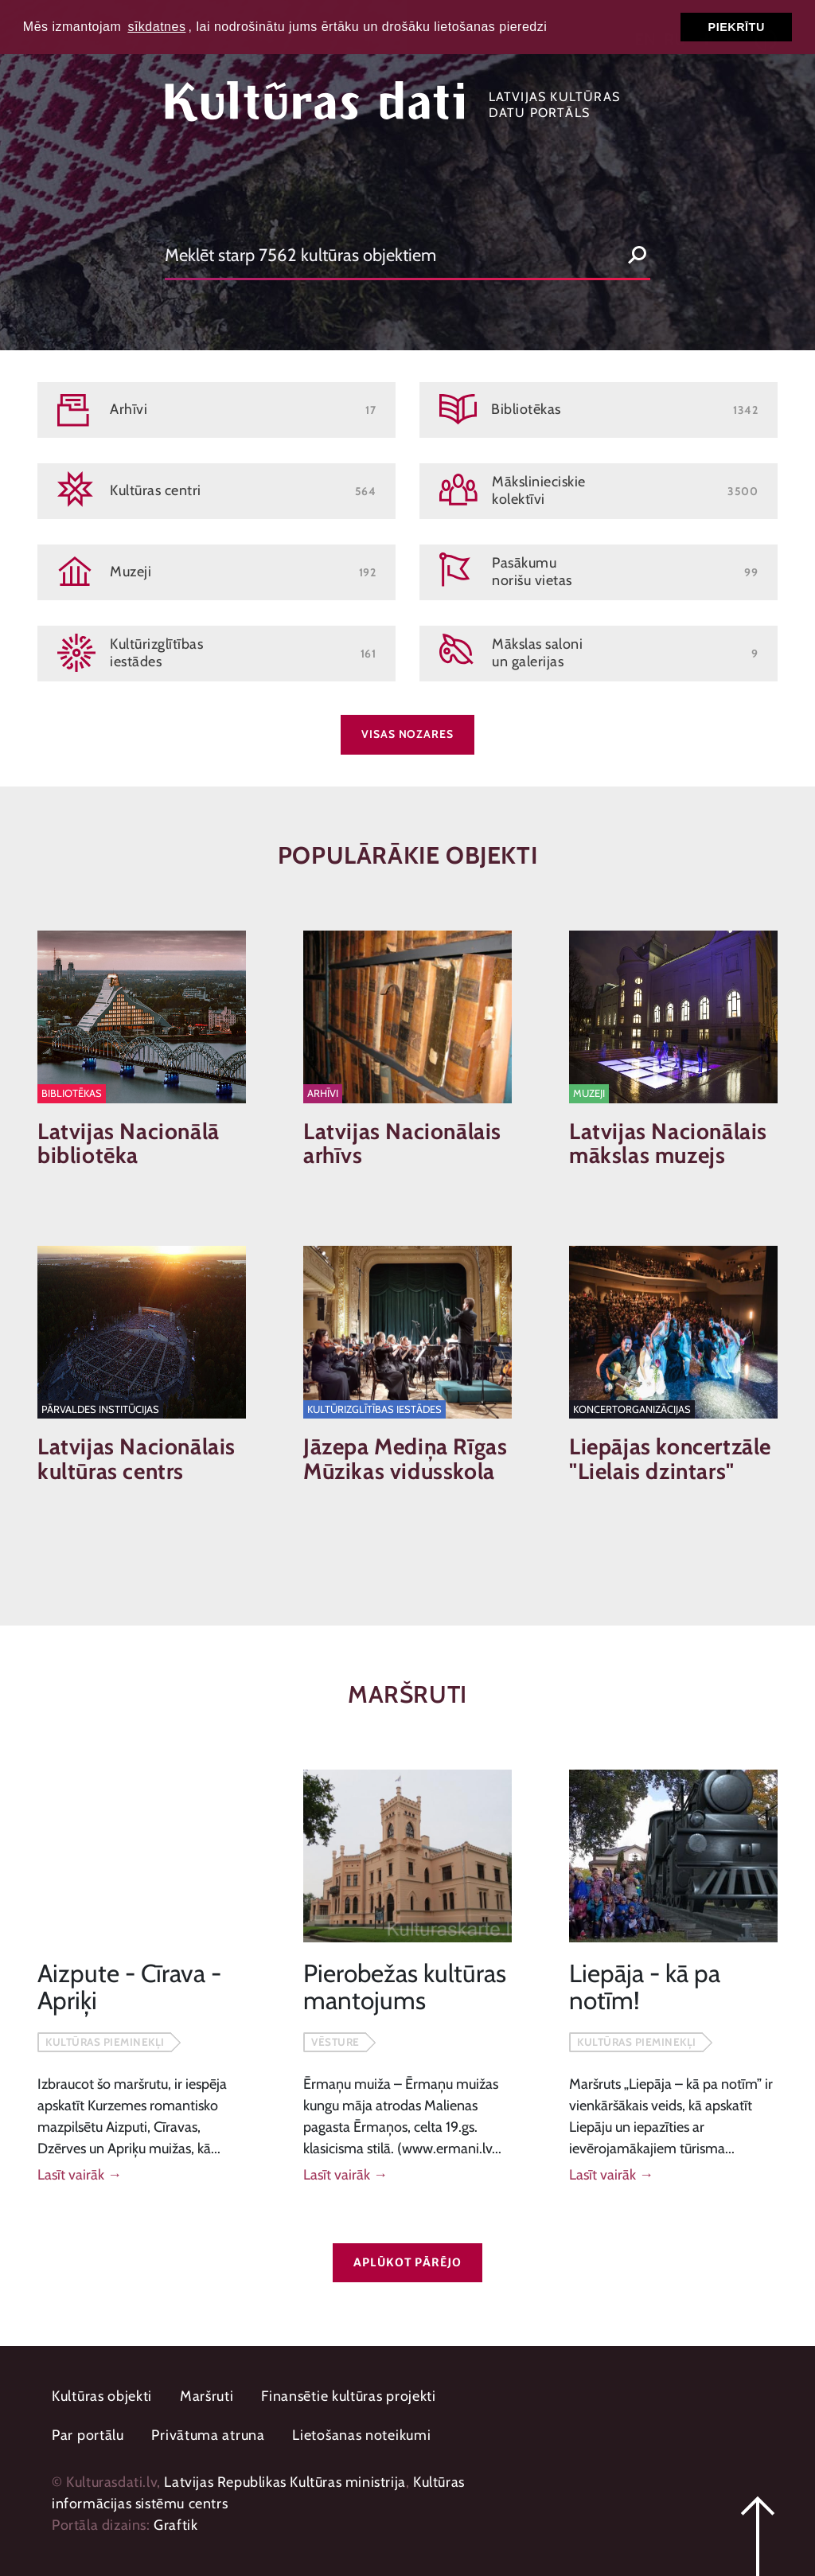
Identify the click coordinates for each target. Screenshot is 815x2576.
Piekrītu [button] (736, 27)
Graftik (175, 2525)
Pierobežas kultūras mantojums (404, 1987)
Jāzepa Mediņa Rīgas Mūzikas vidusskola (405, 1459)
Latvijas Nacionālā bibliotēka (128, 1144)
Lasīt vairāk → (79, 2175)
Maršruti (207, 2396)
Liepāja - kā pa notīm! (644, 1987)
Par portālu (88, 2435)
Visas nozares (407, 734)
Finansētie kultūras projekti (348, 2396)
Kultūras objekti (102, 2396)
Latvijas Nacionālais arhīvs (402, 1144)
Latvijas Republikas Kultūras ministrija (284, 2482)
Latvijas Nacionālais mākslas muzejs (668, 1144)
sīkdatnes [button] (156, 26)
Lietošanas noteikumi (361, 2435)
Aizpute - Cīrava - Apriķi (129, 1987)
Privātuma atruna (207, 2435)
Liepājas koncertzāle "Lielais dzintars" (670, 1459)
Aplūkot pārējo (407, 2262)
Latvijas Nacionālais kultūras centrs (136, 1459)
